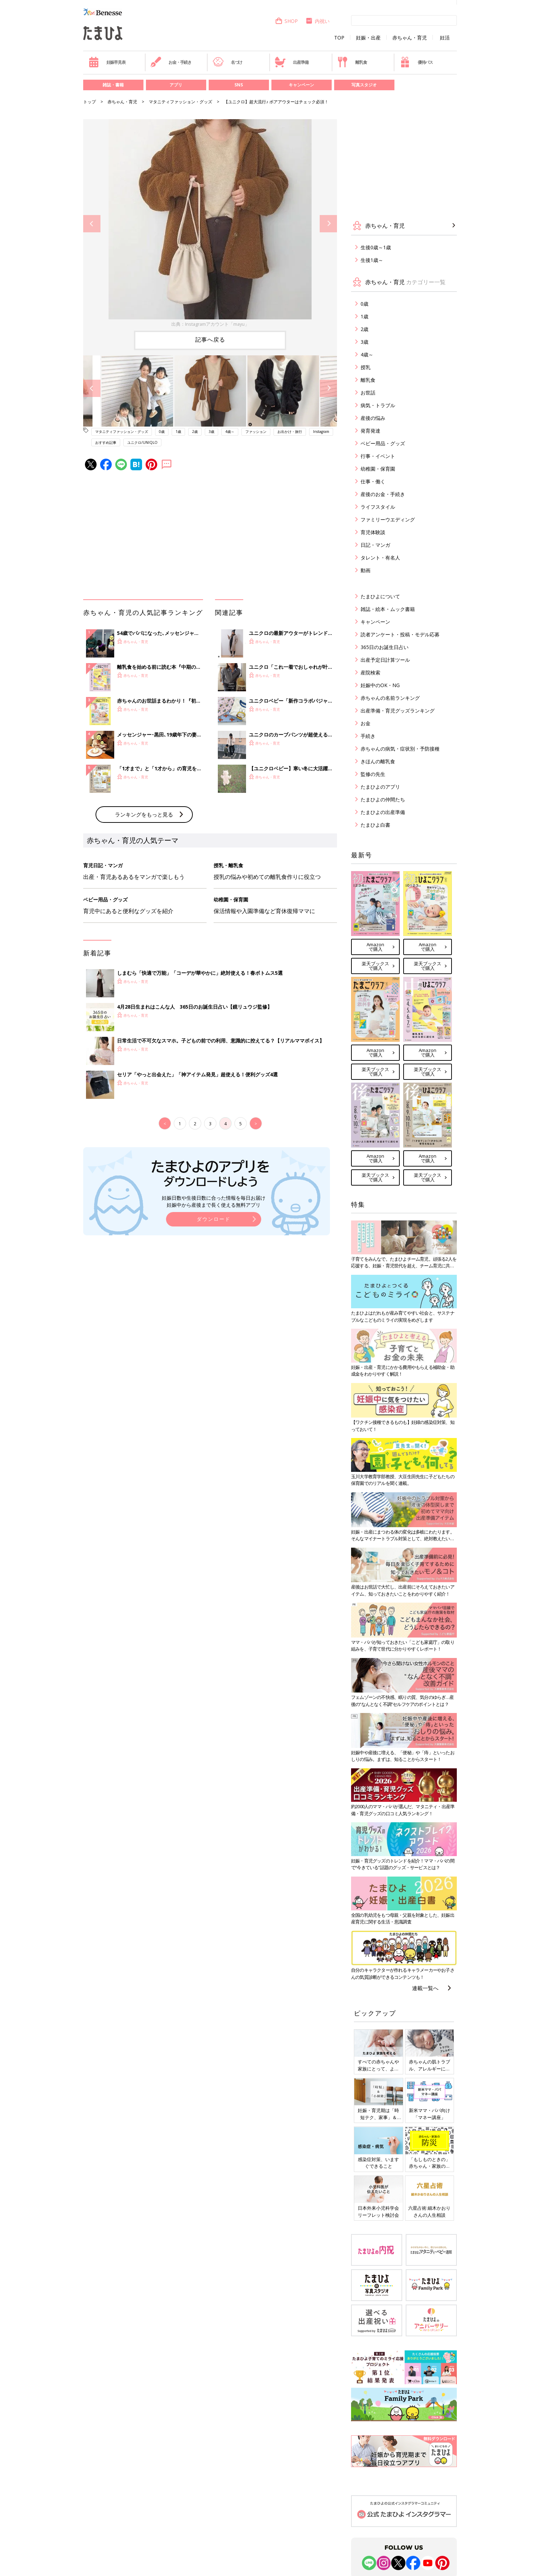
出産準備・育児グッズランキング (398, 710)
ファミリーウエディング (388, 519)
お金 (365, 723)
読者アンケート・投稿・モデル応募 (400, 634)
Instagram (321, 431)
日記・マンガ (375, 544)
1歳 (178, 431)
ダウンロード (214, 1219)
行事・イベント (378, 456)
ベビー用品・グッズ (383, 443)
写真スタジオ (364, 85)
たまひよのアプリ (380, 786)
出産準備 (291, 62)
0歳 (162, 431)
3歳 (211, 431)
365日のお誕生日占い (385, 647)
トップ (89, 102)
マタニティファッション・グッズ (180, 102)
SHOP (286, 21)
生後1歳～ (372, 260)
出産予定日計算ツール (385, 659)
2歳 (195, 431)
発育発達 (370, 430)
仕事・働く (373, 481)
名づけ (227, 62)
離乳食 (352, 62)
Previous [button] (91, 223)
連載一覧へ (425, 1987)
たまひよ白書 (375, 824)
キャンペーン (301, 85)
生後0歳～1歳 (376, 247)
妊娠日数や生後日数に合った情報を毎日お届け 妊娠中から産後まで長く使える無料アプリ (213, 1201)
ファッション (255, 431)
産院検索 (370, 672)
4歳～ (229, 431)
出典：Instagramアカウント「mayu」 (210, 324)
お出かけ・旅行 (289, 431)
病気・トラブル (378, 405)
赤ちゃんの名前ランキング (390, 698)
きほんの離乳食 (378, 761)
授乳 (365, 367)
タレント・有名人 (380, 557)
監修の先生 (373, 774)
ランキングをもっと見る (144, 814)
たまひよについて (380, 596)
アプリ (176, 85)
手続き (368, 736)
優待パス (416, 62)
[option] (210, 223)
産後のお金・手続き (383, 494)
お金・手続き (171, 62)
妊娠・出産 (368, 37)
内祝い (317, 21)
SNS (238, 85)
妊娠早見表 (106, 62)
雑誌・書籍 (113, 85)
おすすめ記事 (105, 442)
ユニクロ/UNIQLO (142, 442)
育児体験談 (373, 532)
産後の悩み (373, 418)
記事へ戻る (210, 339)
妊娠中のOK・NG (380, 685)
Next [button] (328, 223)
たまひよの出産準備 (383, 812)
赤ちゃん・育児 (409, 37)
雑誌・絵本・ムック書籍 (388, 609)
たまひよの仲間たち (383, 799)
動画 (365, 570)
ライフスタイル (378, 506)
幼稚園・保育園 (378, 468)
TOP (339, 37)
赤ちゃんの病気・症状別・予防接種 (400, 748)
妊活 (445, 37)
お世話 (368, 392)
